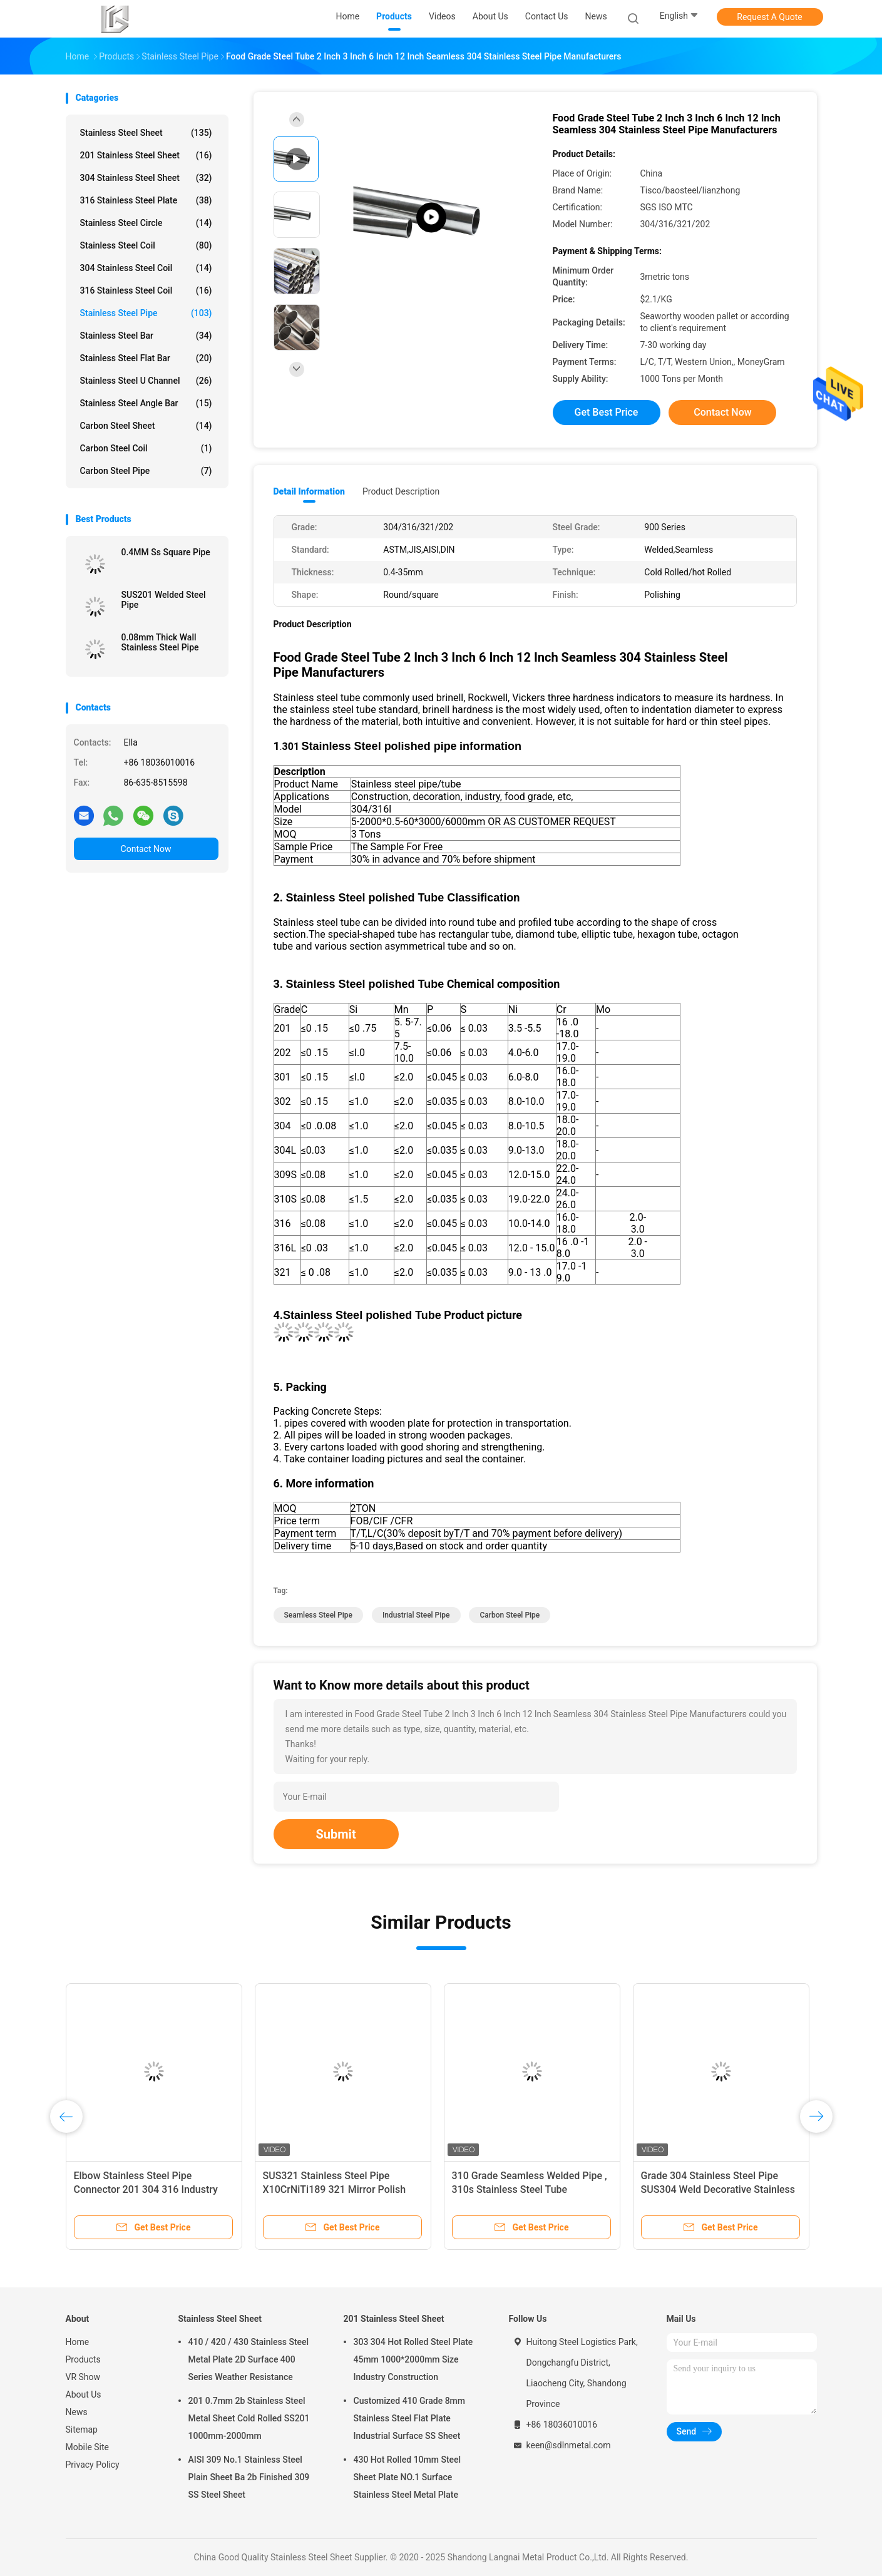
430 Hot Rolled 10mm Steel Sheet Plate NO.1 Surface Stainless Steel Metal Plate (407, 2477)
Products (83, 2359)
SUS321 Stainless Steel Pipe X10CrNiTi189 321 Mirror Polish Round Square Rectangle (334, 2189)
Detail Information (309, 491)
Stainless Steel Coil (146, 245)
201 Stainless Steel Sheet (146, 155)
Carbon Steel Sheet (146, 425)
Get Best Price (606, 412)
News (77, 2412)
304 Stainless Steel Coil (146, 268)
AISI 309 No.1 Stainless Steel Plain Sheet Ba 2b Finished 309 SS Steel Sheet (249, 2477)
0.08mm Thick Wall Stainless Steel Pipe (160, 642)
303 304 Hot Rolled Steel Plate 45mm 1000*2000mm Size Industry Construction (413, 2359)
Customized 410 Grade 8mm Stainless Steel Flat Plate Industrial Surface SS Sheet (410, 2418)
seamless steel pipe (318, 1615)
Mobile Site (88, 2447)
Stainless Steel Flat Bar (146, 358)
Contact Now (146, 849)
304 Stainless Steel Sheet (146, 178)
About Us (83, 2394)
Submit (336, 1834)
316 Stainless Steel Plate (146, 200)
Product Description (400, 491)
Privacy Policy (93, 2465)
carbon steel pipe (509, 1615)
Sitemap (82, 2430)
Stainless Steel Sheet (146, 132)
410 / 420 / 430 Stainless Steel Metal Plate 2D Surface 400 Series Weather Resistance (248, 2359)
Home (78, 2342)
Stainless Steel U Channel (146, 380)
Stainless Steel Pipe (146, 313)
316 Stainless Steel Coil (146, 290)
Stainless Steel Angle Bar (146, 403)
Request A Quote (769, 17)
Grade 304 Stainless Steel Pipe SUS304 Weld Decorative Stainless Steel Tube (718, 2189)
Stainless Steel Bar (146, 335)
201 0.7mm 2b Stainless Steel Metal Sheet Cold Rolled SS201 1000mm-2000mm (249, 2418)
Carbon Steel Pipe (146, 470)
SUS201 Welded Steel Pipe (163, 600)
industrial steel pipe (416, 1615)
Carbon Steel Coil (146, 448)
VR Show (83, 2377)
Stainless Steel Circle (146, 223)
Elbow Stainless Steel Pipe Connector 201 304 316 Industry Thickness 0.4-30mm (146, 2189)
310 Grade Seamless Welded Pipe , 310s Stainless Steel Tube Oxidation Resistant (529, 2189)
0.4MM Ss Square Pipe (165, 552)
